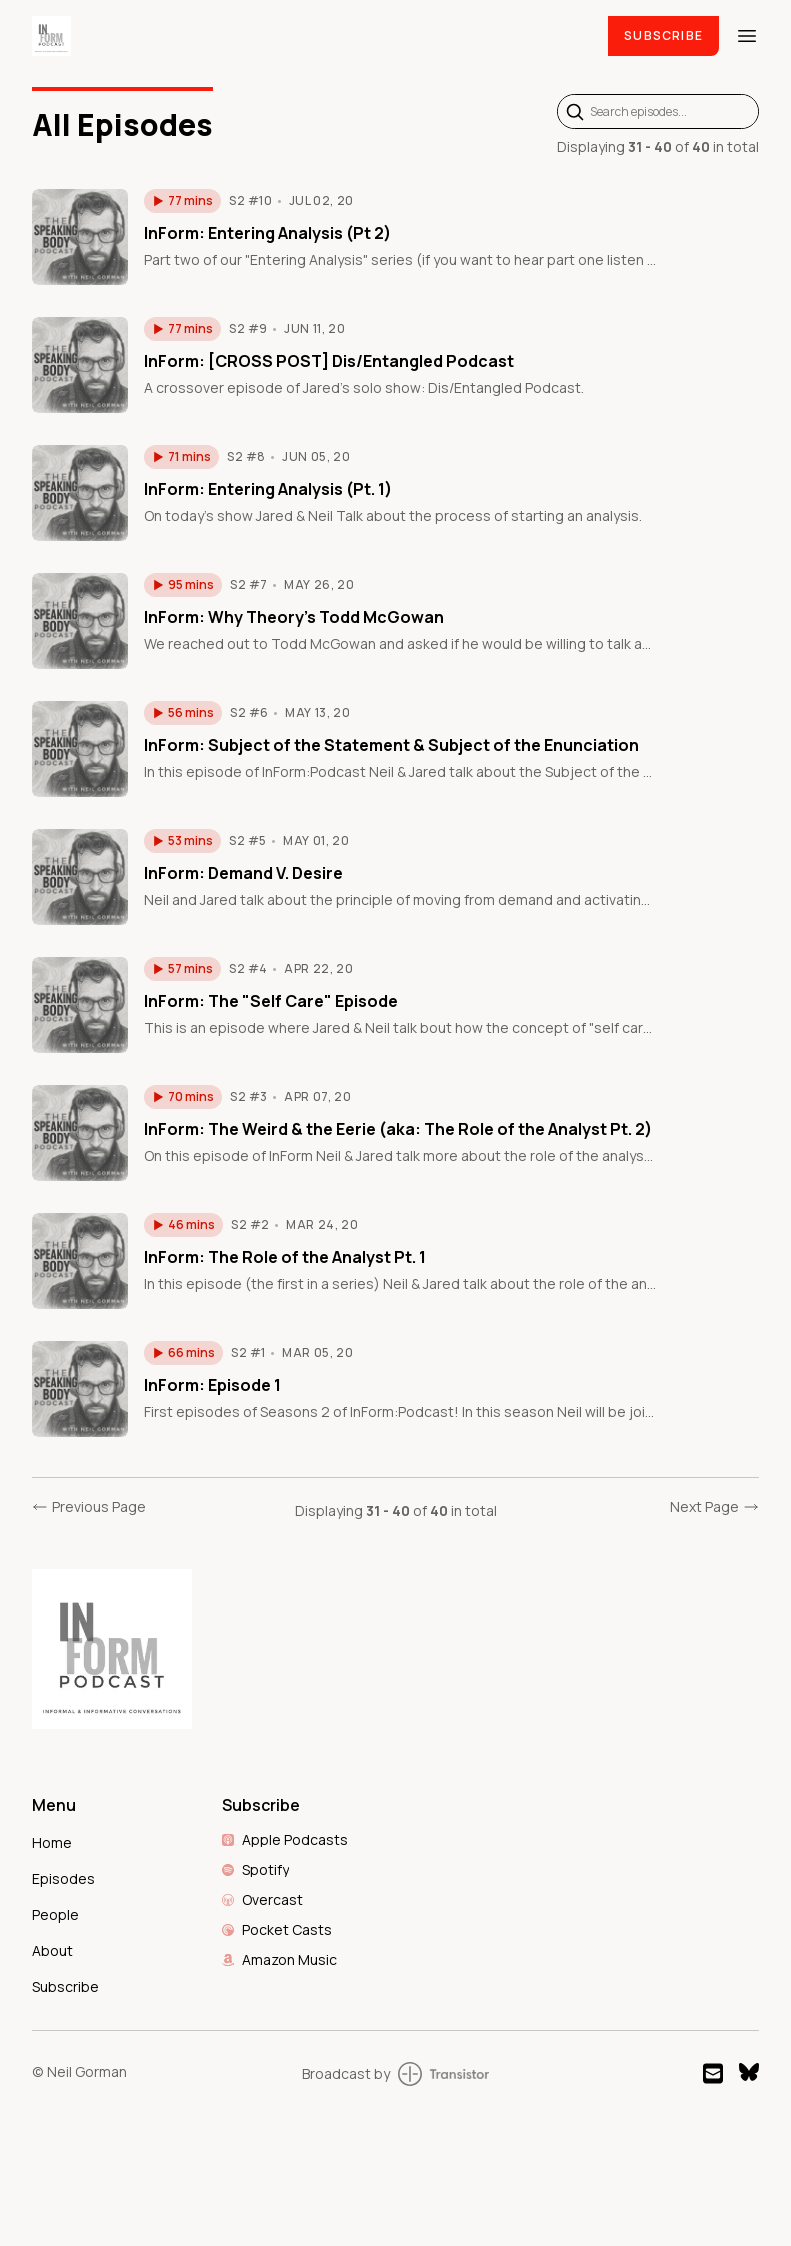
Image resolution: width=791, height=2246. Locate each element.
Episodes (63, 1878)
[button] (182, 201)
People (55, 1914)
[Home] (308, 35)
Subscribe (663, 35)
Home (52, 1842)
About (52, 1950)
